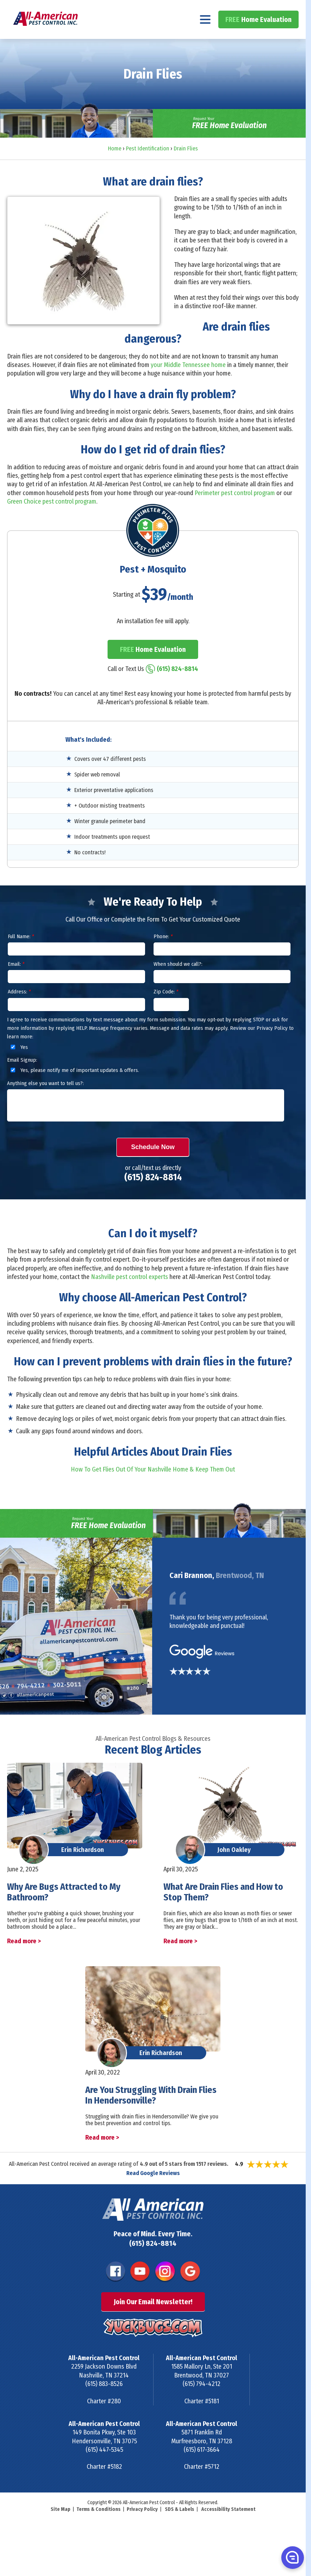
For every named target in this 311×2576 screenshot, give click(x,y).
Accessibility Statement (228, 2528)
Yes (18, 1066)
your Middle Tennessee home (188, 384)
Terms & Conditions (98, 2528)
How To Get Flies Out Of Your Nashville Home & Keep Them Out (153, 1488)
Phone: (163, 955)
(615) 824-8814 (271, 9)
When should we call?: (178, 983)
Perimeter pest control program (235, 512)
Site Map (60, 2528)
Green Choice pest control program (51, 520)
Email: (16, 983)
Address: (19, 1011)
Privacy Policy (142, 2528)
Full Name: (21, 955)
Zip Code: (166, 1011)
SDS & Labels (179, 2528)
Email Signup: (22, 1079)
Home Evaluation (258, 38)
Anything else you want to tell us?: (45, 1102)
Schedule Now (152, 1166)
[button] (292, 2557)
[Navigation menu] (205, 38)
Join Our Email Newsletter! (153, 2321)
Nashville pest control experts (129, 1296)
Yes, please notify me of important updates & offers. (73, 1089)
